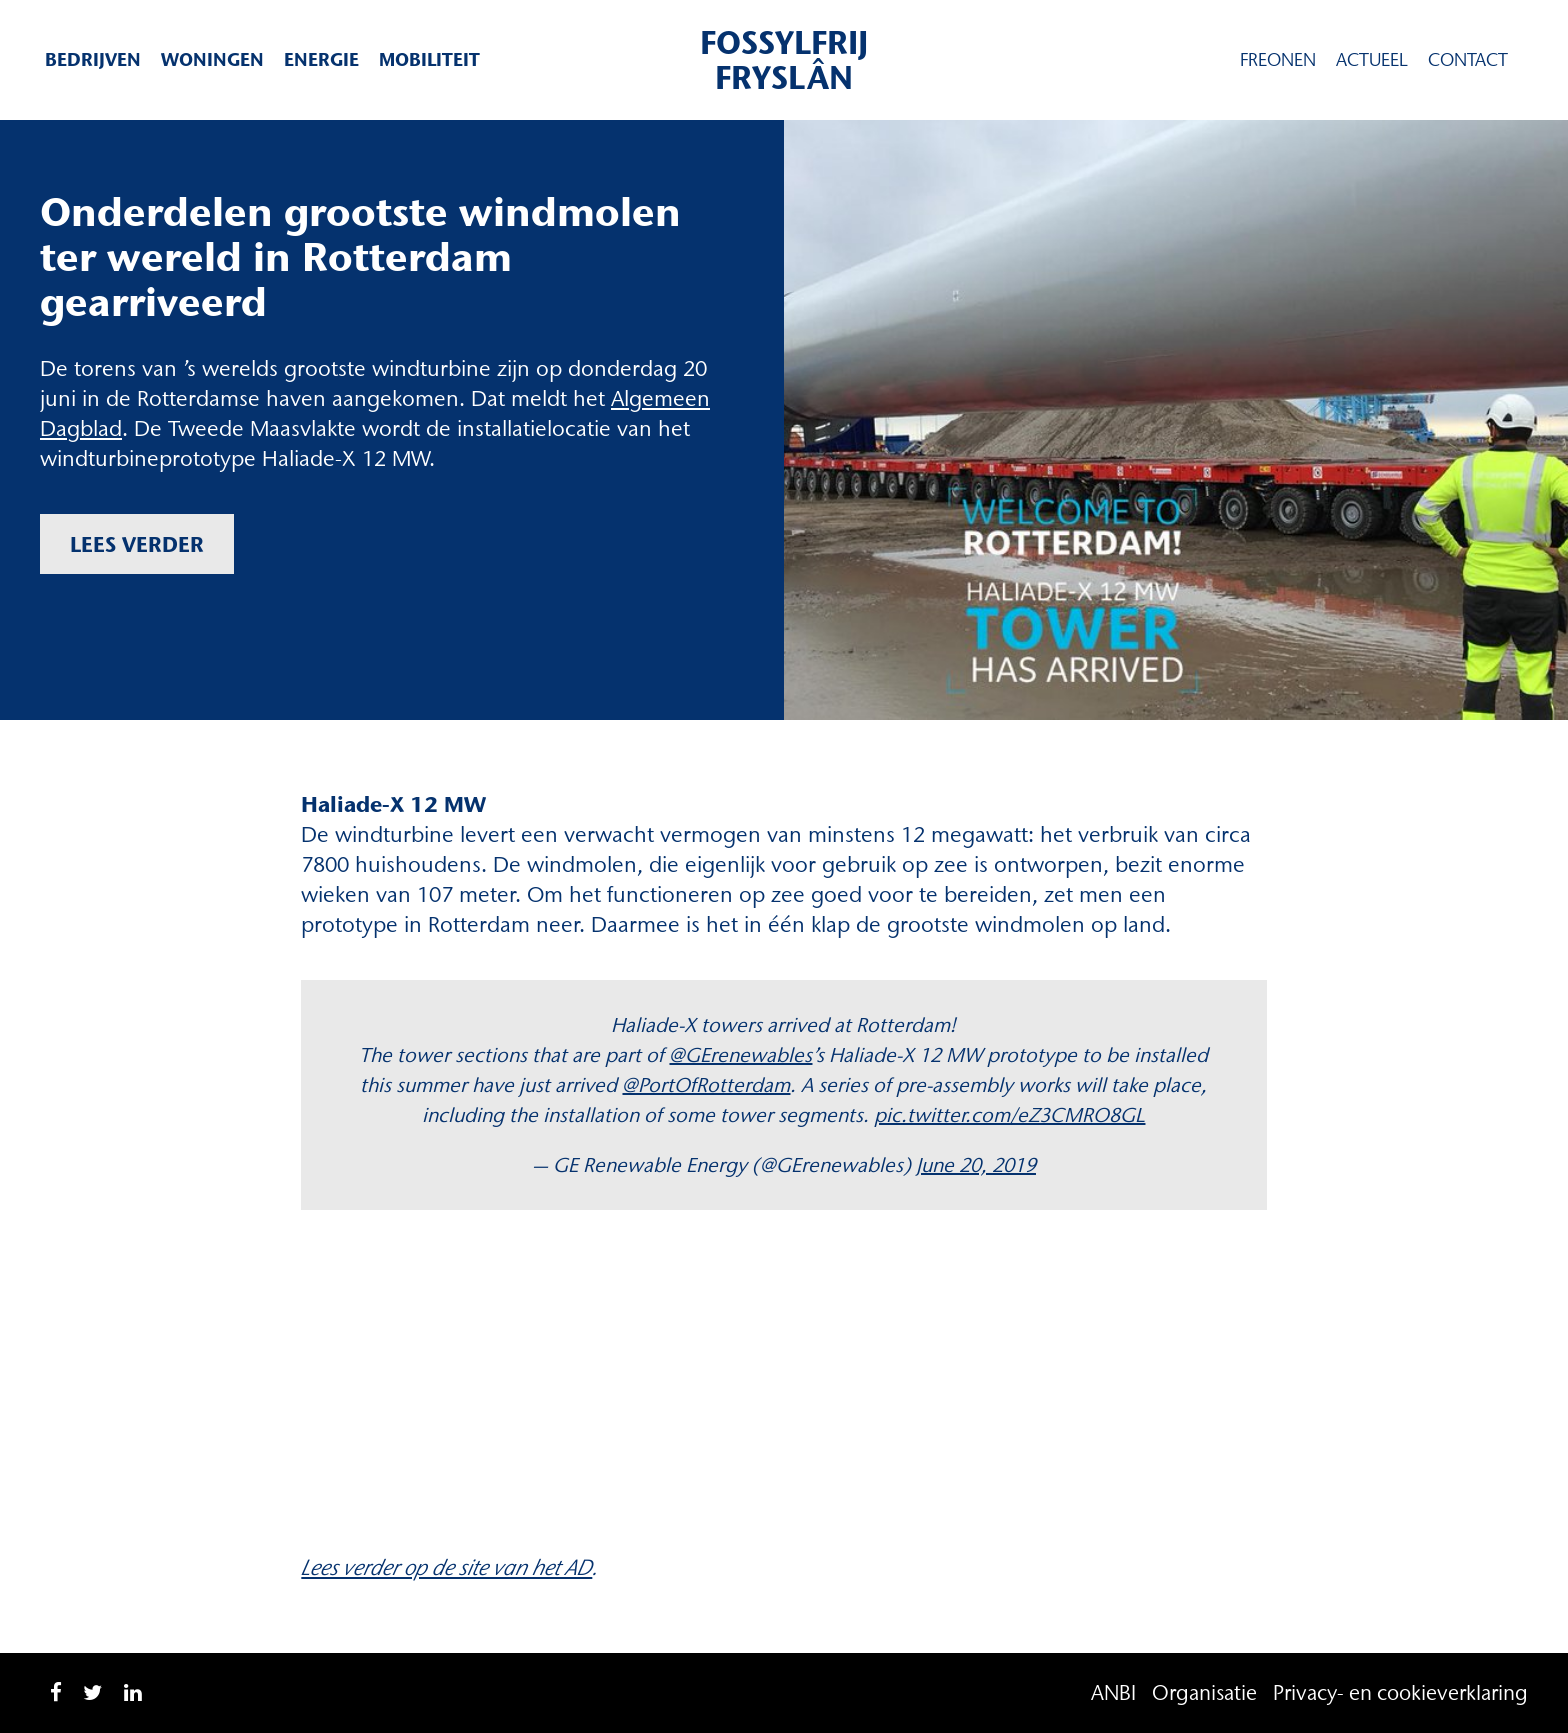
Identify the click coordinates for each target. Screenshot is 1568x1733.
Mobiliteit (429, 59)
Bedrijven (93, 59)
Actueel (1372, 60)
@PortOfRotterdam (706, 1085)
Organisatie (1204, 1692)
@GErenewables (740, 1055)
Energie (321, 59)
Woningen (212, 59)
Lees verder (137, 544)
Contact (1468, 60)
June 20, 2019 (976, 1165)
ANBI (1113, 1692)
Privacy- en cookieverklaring (1400, 1692)
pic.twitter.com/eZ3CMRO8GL (1009, 1115)
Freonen (1278, 60)
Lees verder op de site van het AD (446, 1567)
